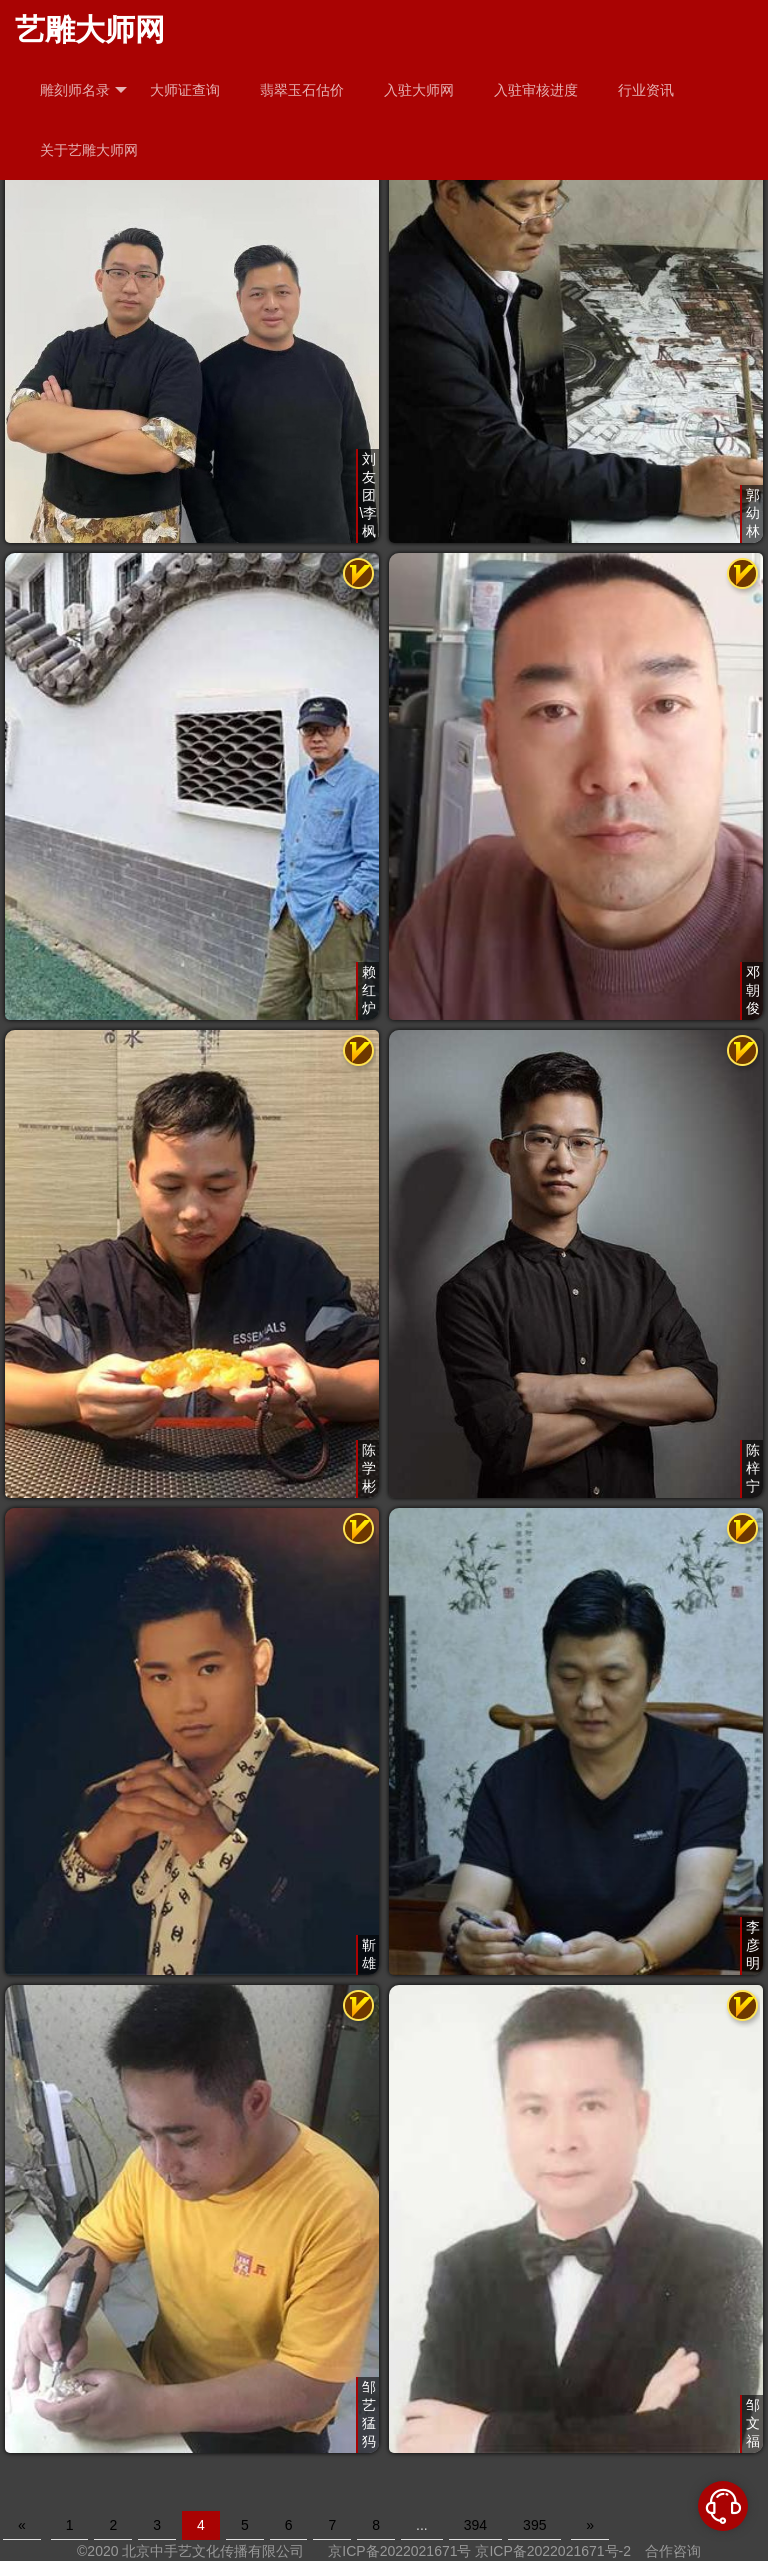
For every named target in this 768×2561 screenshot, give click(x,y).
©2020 (97, 2551)
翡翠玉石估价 (302, 90)
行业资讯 (646, 90)
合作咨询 (673, 2551)
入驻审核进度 (536, 90)
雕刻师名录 (83, 90)
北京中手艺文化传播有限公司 (213, 2551)
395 (534, 2525)
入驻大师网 (419, 90)
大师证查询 (185, 90)
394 (475, 2525)
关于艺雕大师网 (89, 150)
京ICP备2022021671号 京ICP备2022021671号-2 (479, 2551)
